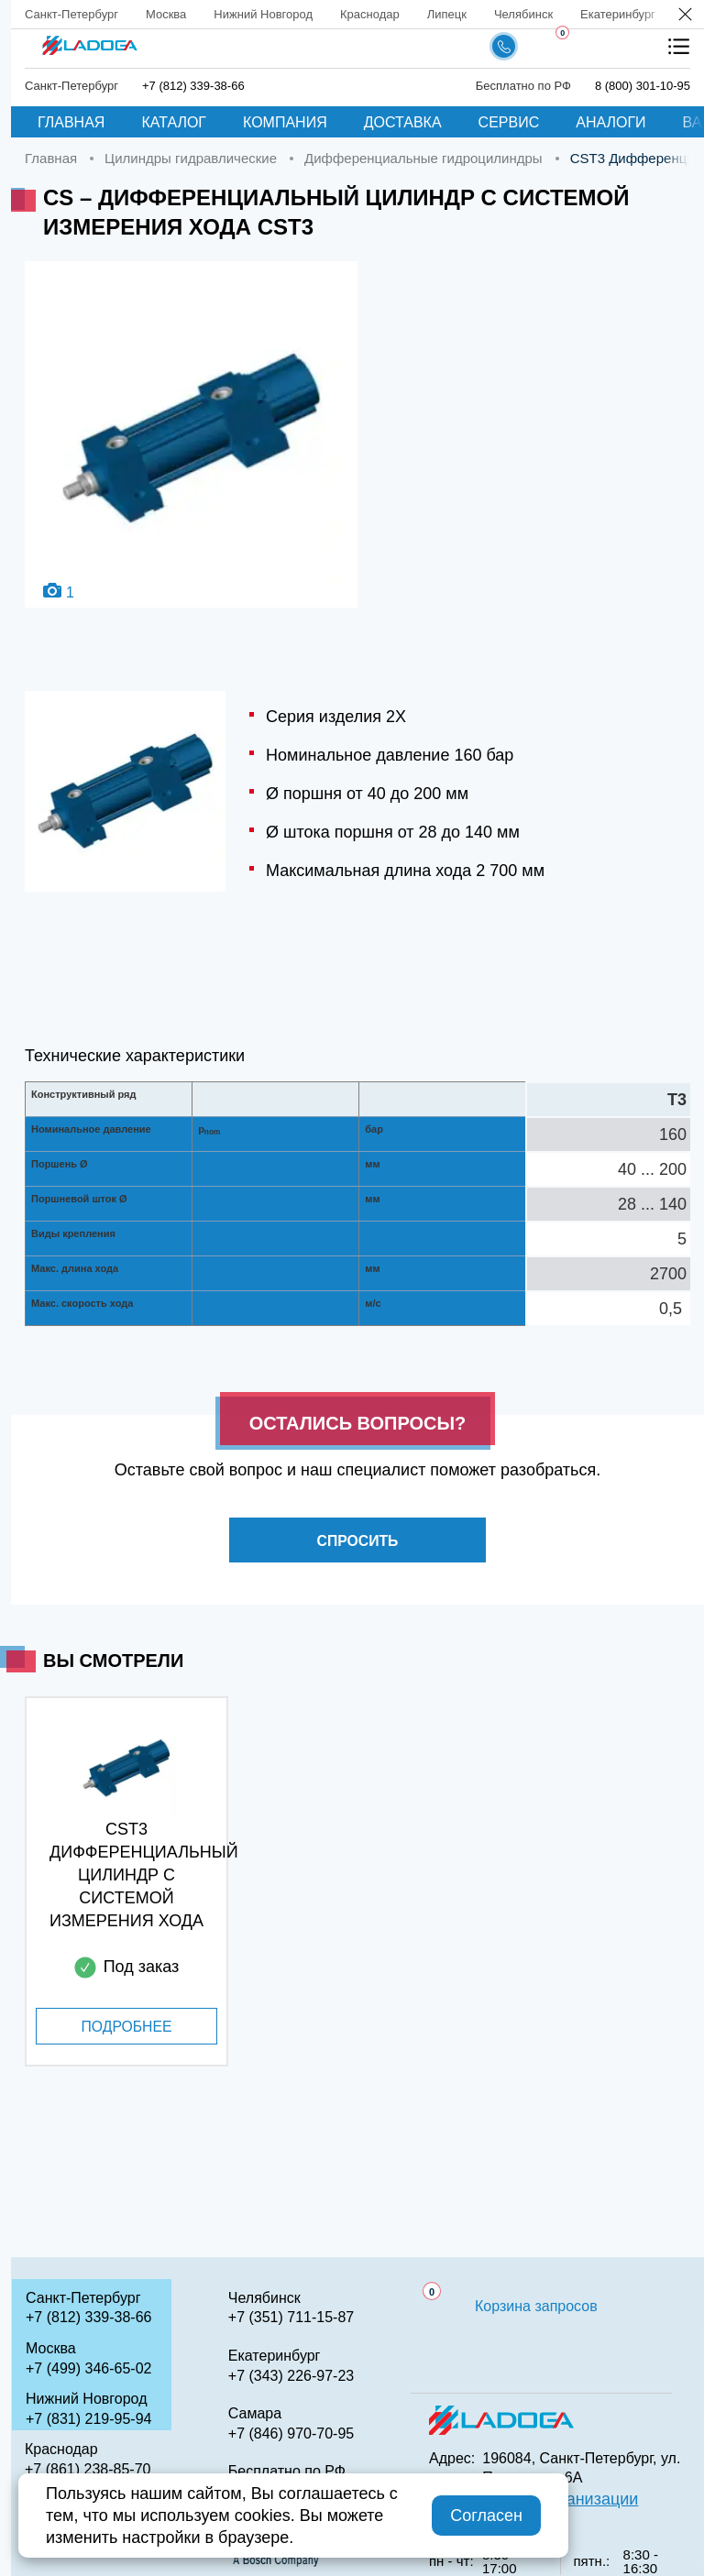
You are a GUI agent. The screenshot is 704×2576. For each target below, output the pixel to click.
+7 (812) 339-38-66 (193, 86)
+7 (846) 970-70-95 (291, 2433)
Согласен (486, 2515)
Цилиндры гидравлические (190, 158)
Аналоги (610, 122)
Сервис (509, 122)
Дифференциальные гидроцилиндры (423, 158)
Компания (285, 122)
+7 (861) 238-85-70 (87, 2469)
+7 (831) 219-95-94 (88, 2419)
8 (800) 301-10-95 (642, 86)
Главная (71, 122)
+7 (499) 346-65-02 (88, 2368)
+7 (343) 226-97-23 (291, 2376)
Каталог (173, 122)
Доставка (403, 122)
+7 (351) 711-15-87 (291, 2317)
